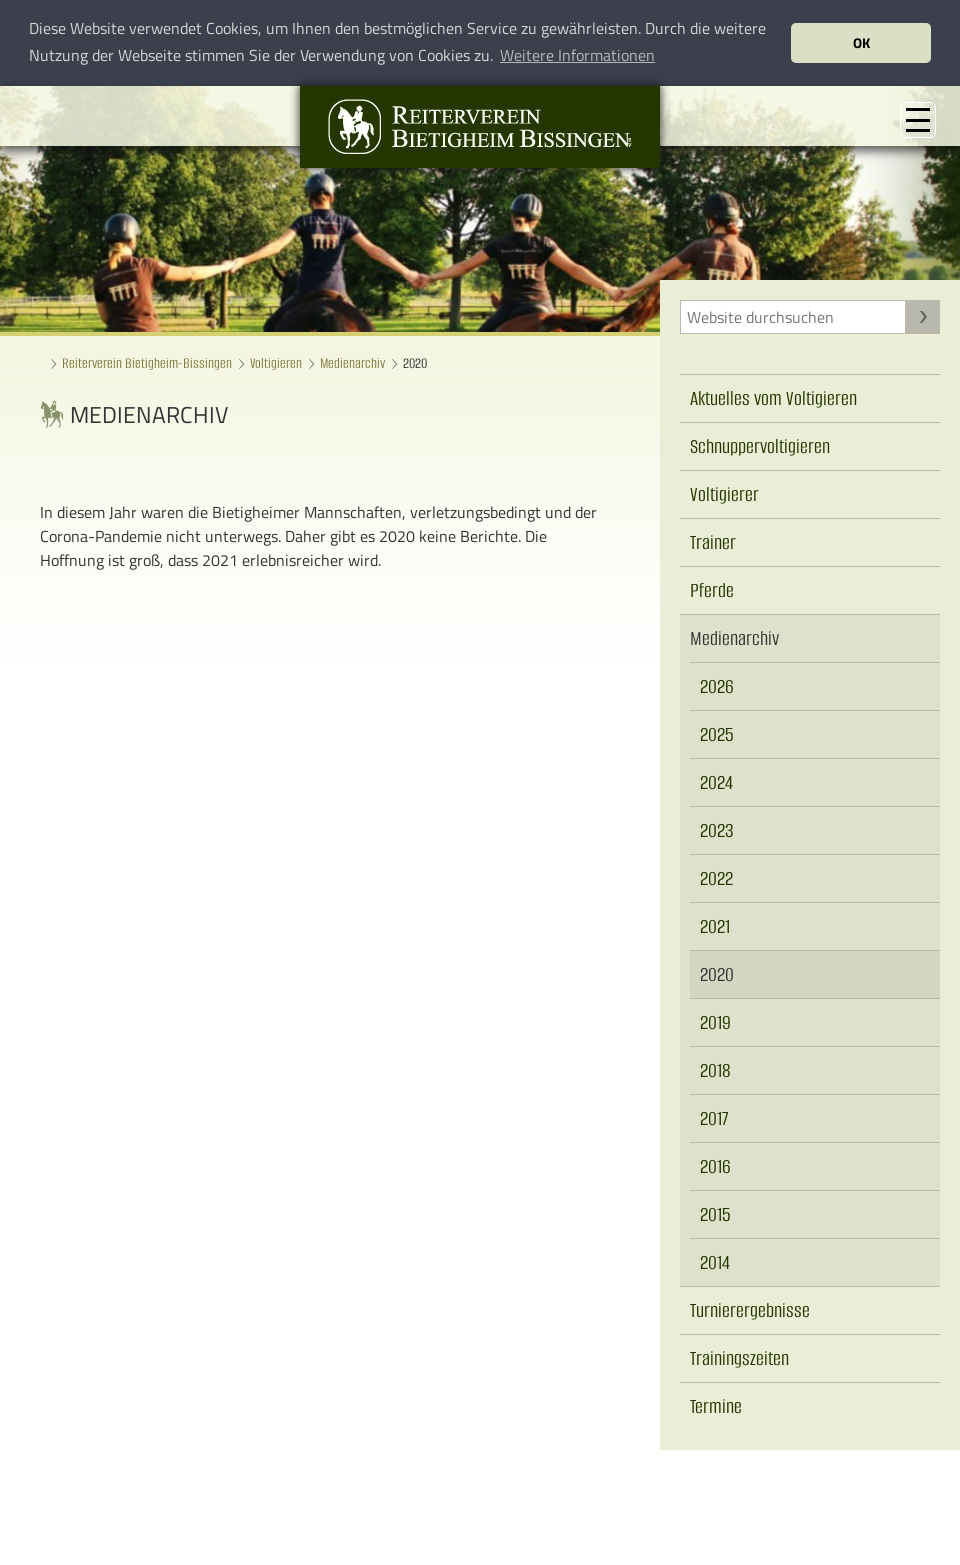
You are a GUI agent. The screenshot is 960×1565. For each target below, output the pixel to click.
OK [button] (861, 43)
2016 (715, 1166)
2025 (717, 734)
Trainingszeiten (739, 1358)
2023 (717, 830)
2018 (715, 1070)
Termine (716, 1406)
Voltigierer (724, 494)
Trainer (713, 542)
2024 (716, 782)
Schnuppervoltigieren (760, 446)
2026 (717, 686)
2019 (715, 1022)
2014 (715, 1262)
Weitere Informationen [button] (577, 55)
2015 (715, 1214)
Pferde (712, 590)
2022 (716, 878)
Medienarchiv (352, 363)
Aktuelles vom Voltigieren (773, 398)
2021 (715, 926)
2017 (714, 1118)
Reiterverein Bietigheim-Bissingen (147, 363)
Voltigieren (276, 363)
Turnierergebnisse (750, 1310)
